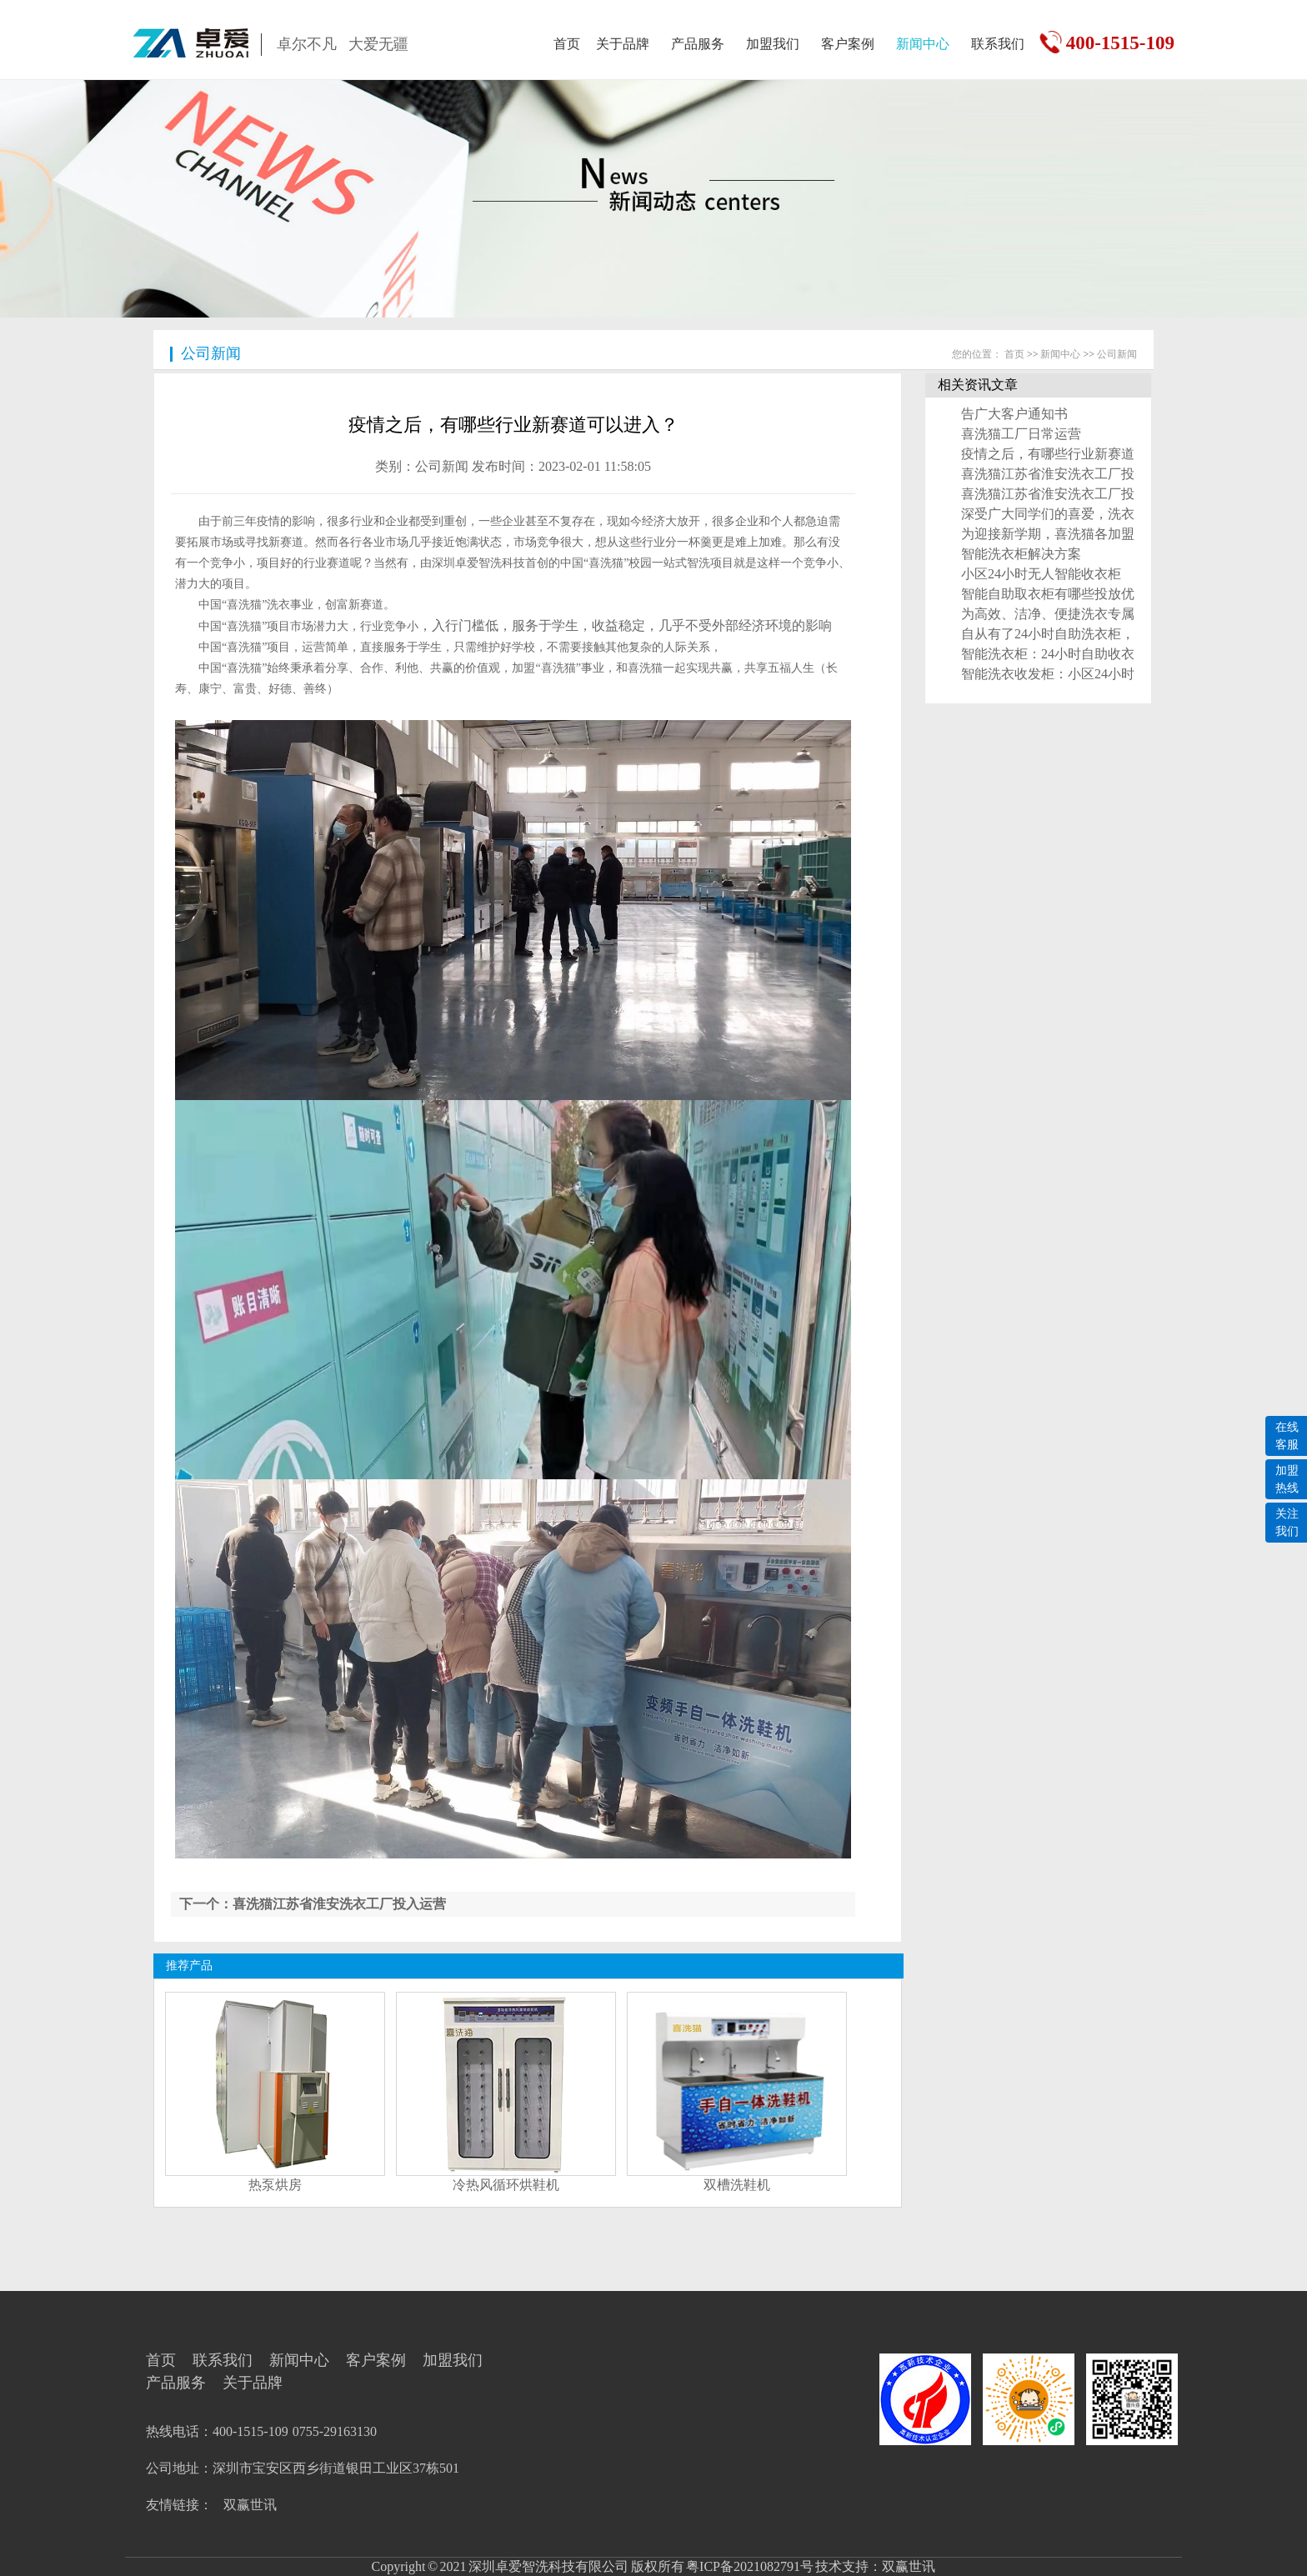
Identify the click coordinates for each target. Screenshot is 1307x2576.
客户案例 (847, 44)
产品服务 (697, 44)
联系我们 (997, 44)
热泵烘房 (275, 2185)
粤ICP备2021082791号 (749, 2566)
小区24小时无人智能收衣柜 (1041, 574)
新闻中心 (922, 44)
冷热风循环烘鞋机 (506, 2185)
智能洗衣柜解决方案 (1021, 554)
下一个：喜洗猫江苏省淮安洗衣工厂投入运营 (312, 1904)
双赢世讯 (250, 2505)
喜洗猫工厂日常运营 (1021, 434)
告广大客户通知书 (1014, 414)
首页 (566, 44)
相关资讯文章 (978, 385)
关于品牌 (622, 44)
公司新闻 (211, 353)
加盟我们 (772, 44)
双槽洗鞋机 (737, 2185)
